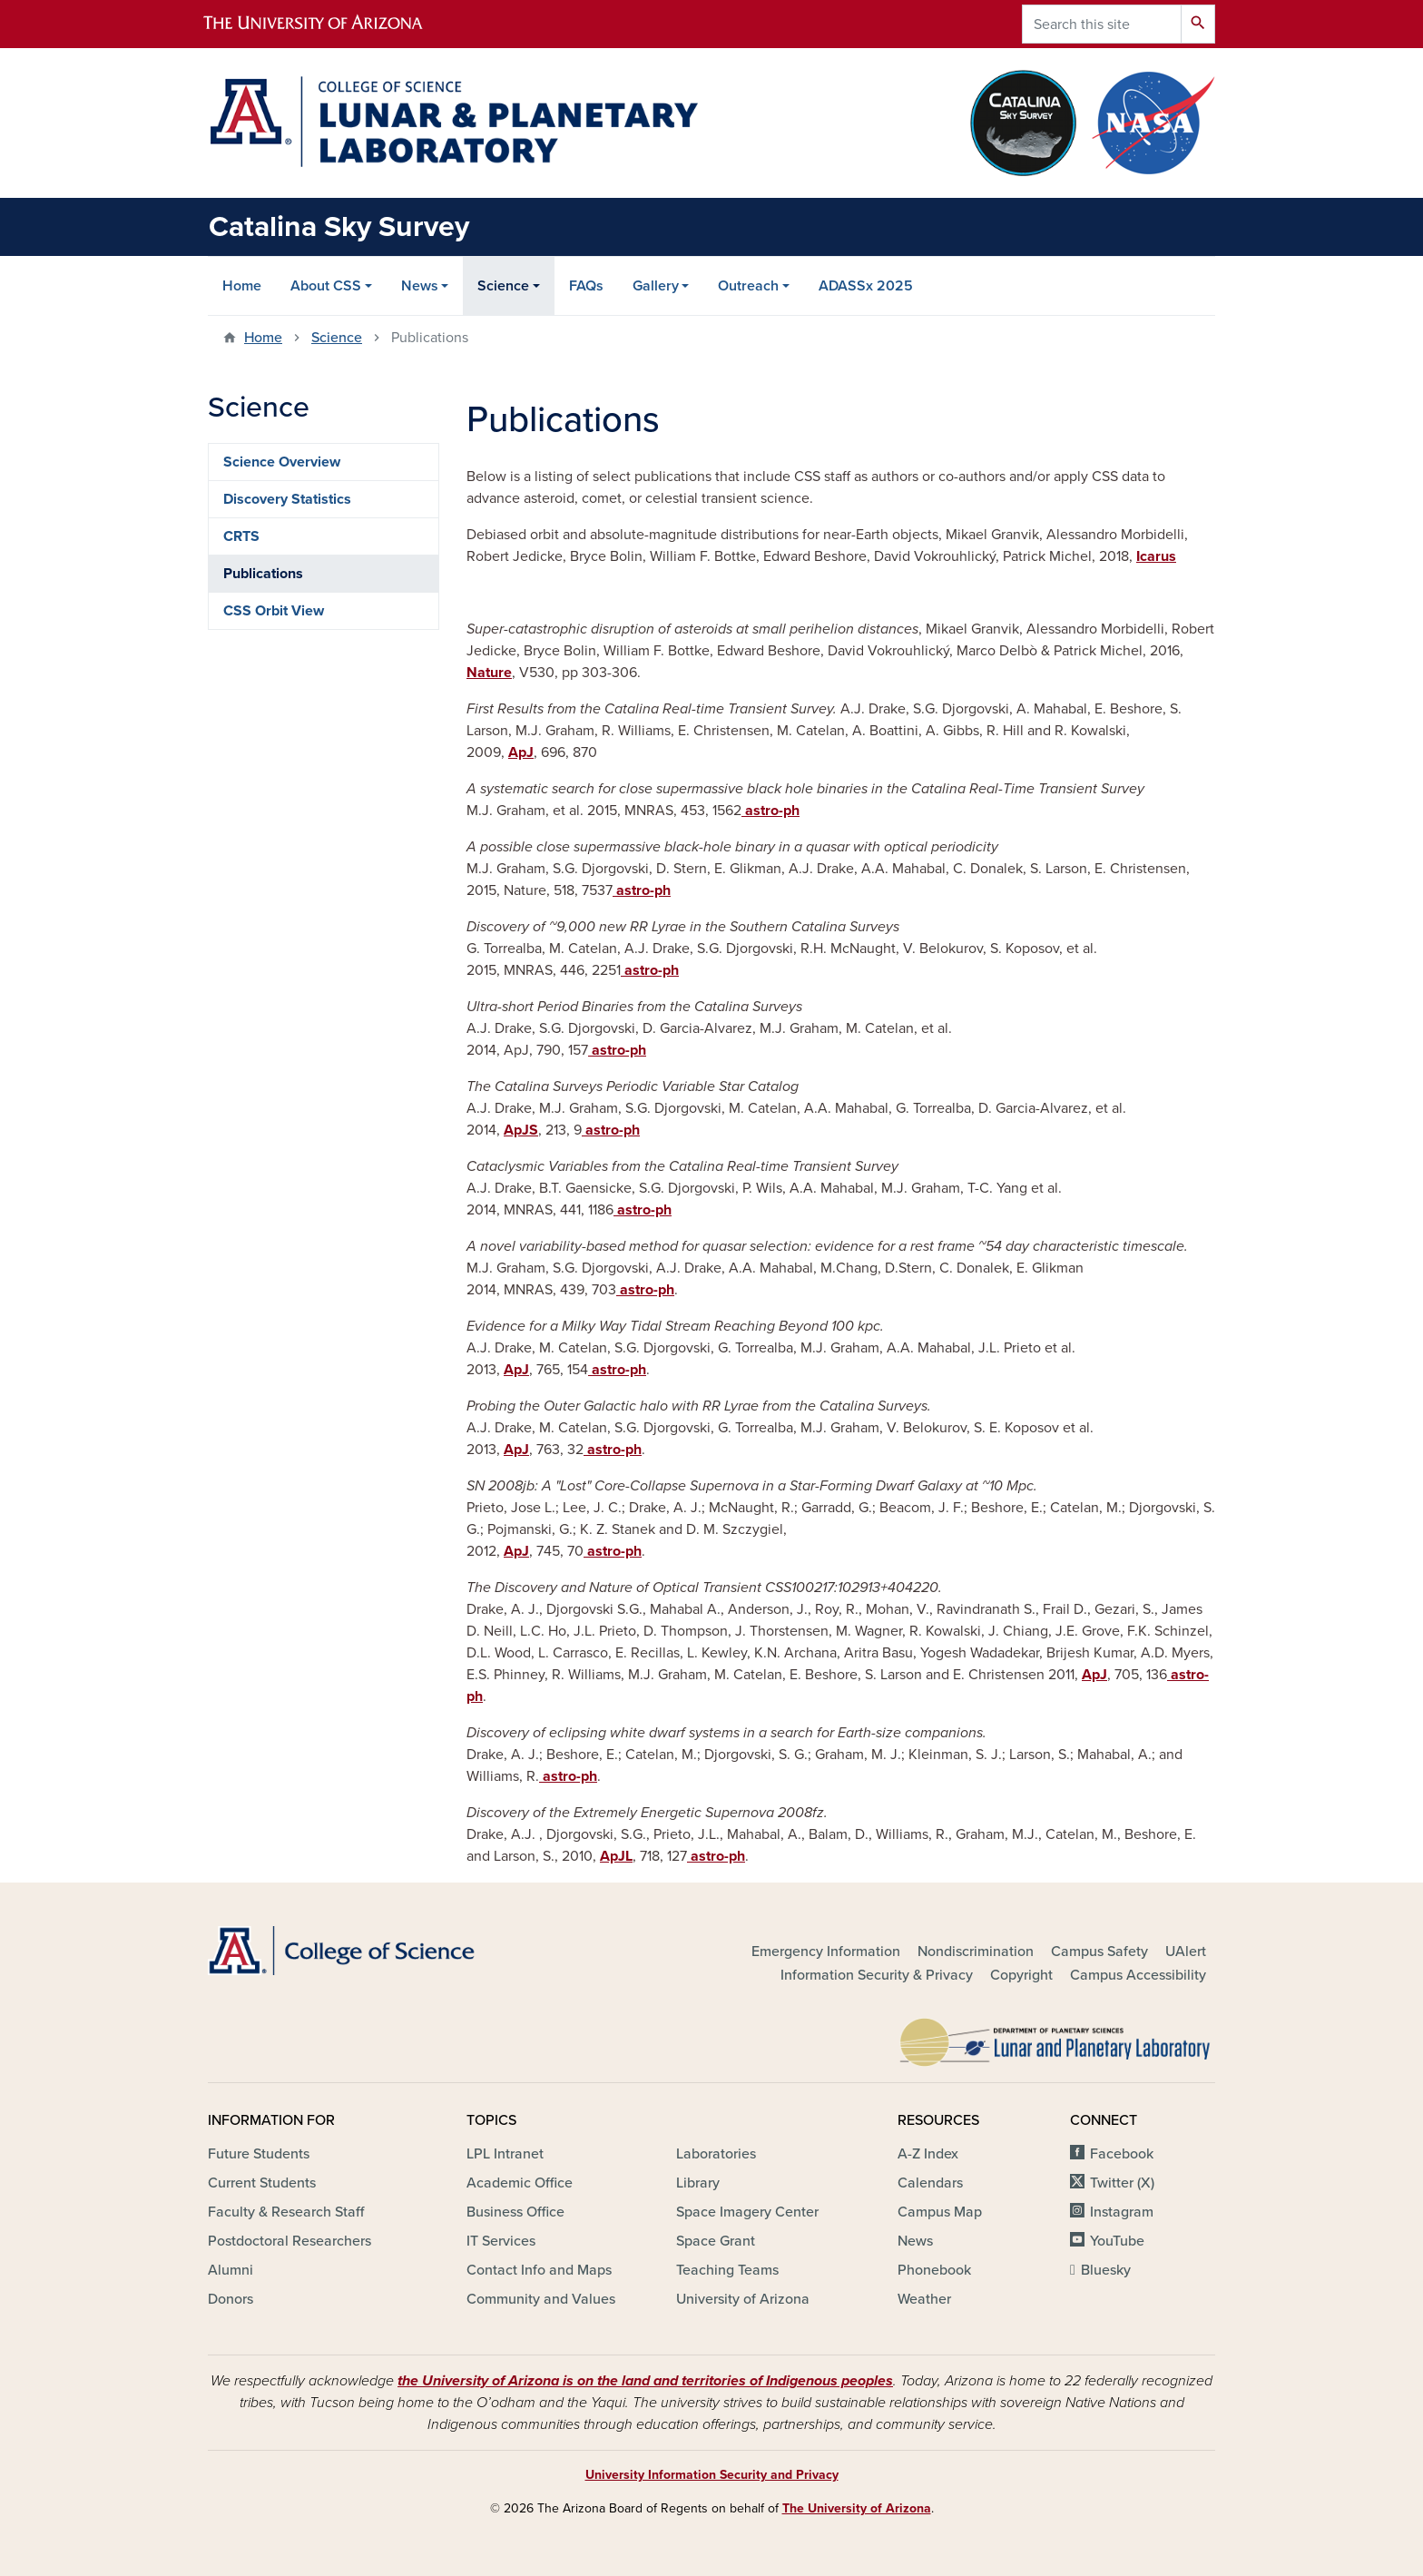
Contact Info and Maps (539, 2270)
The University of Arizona (856, 2508)
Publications (263, 574)
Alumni (230, 2270)
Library (698, 2183)
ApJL (616, 1856)
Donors (230, 2299)
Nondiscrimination (976, 1951)
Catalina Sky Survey (339, 227)
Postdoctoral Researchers (289, 2241)
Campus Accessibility (1138, 1975)
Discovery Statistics (287, 499)
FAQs (586, 286)
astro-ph (770, 810)
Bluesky (1106, 2270)
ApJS (521, 1130)
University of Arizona (743, 2299)
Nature (489, 673)
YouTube (1117, 2241)
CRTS (241, 536)
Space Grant (715, 2241)
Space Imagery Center (747, 2212)
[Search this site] (1102, 24)
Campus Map (940, 2212)
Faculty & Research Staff (286, 2212)
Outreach (748, 286)
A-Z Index (928, 2154)
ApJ (521, 752)
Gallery (656, 286)
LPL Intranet (505, 2154)
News (419, 286)
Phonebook (934, 2270)
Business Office (515, 2212)
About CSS (325, 286)
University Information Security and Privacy (712, 2475)
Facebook (1121, 2154)
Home (241, 286)
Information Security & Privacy (876, 1975)
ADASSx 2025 (866, 286)
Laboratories (716, 2154)
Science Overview (281, 462)
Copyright (1021, 1975)
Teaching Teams (727, 2270)
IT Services (500, 2241)
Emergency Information (825, 1951)
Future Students (258, 2154)
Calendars (930, 2183)
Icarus (1156, 556)
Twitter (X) (1122, 2183)
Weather (924, 2299)
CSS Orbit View (273, 611)
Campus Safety (1099, 1951)
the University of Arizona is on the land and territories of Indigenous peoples (645, 2381)
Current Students (262, 2183)
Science (503, 286)
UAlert (1185, 1951)
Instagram (1121, 2212)
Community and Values (540, 2299)
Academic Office (519, 2183)
